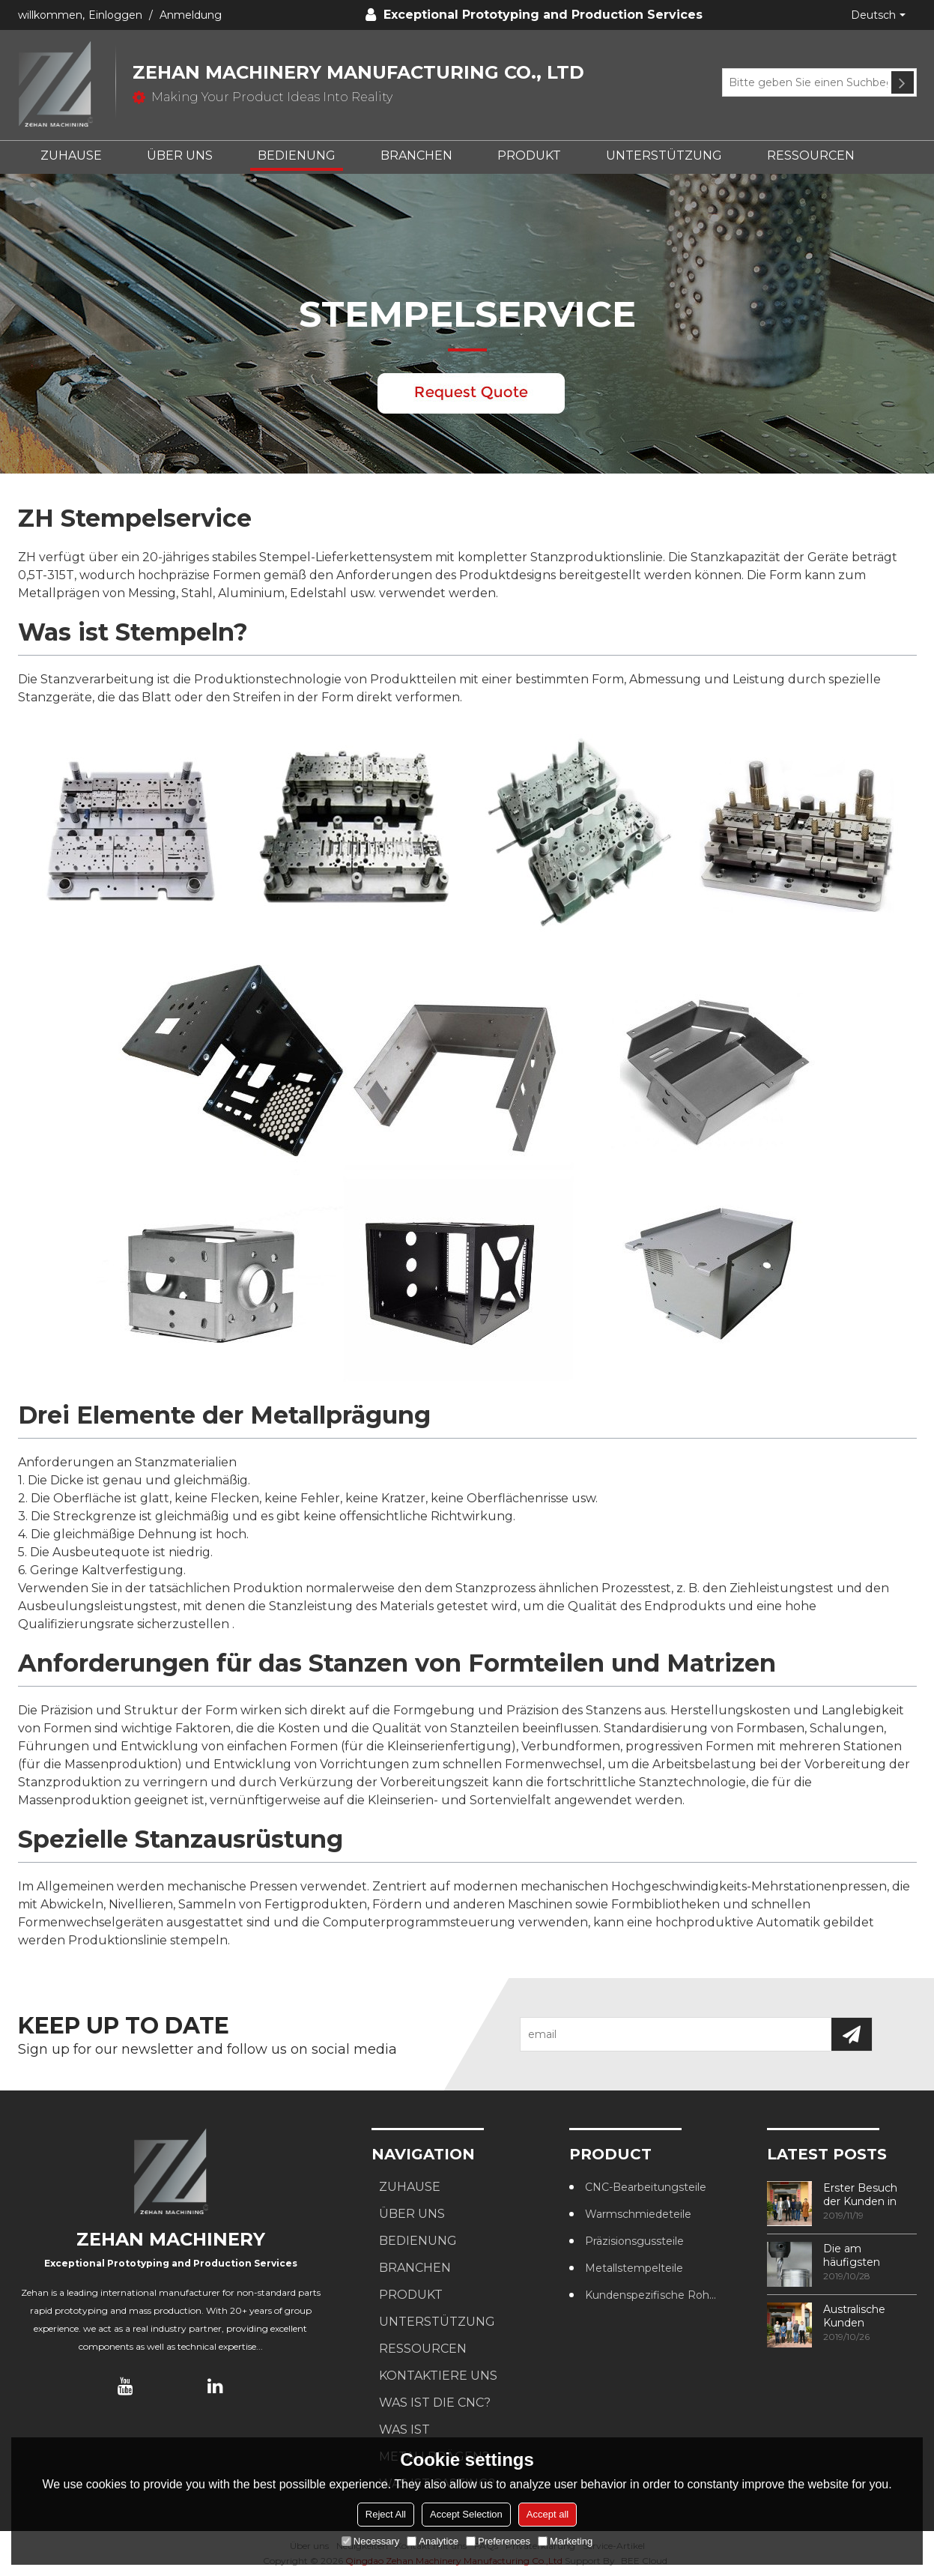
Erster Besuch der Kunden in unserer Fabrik (860, 2194)
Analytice (432, 2541)
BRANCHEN (416, 155)
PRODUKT (529, 155)
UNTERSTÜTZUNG (664, 155)
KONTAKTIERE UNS (438, 2375)
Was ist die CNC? (435, 2402)
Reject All (386, 2514)
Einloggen (115, 15)
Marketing (565, 2541)
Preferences (498, 2541)
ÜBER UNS (180, 155)
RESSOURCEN (811, 155)
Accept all (547, 2514)
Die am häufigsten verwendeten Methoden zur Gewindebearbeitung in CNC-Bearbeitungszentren (870, 2255)
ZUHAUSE (71, 155)
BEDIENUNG (297, 155)
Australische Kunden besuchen (854, 2316)
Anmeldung (191, 15)
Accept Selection (466, 2514)
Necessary (370, 2541)
